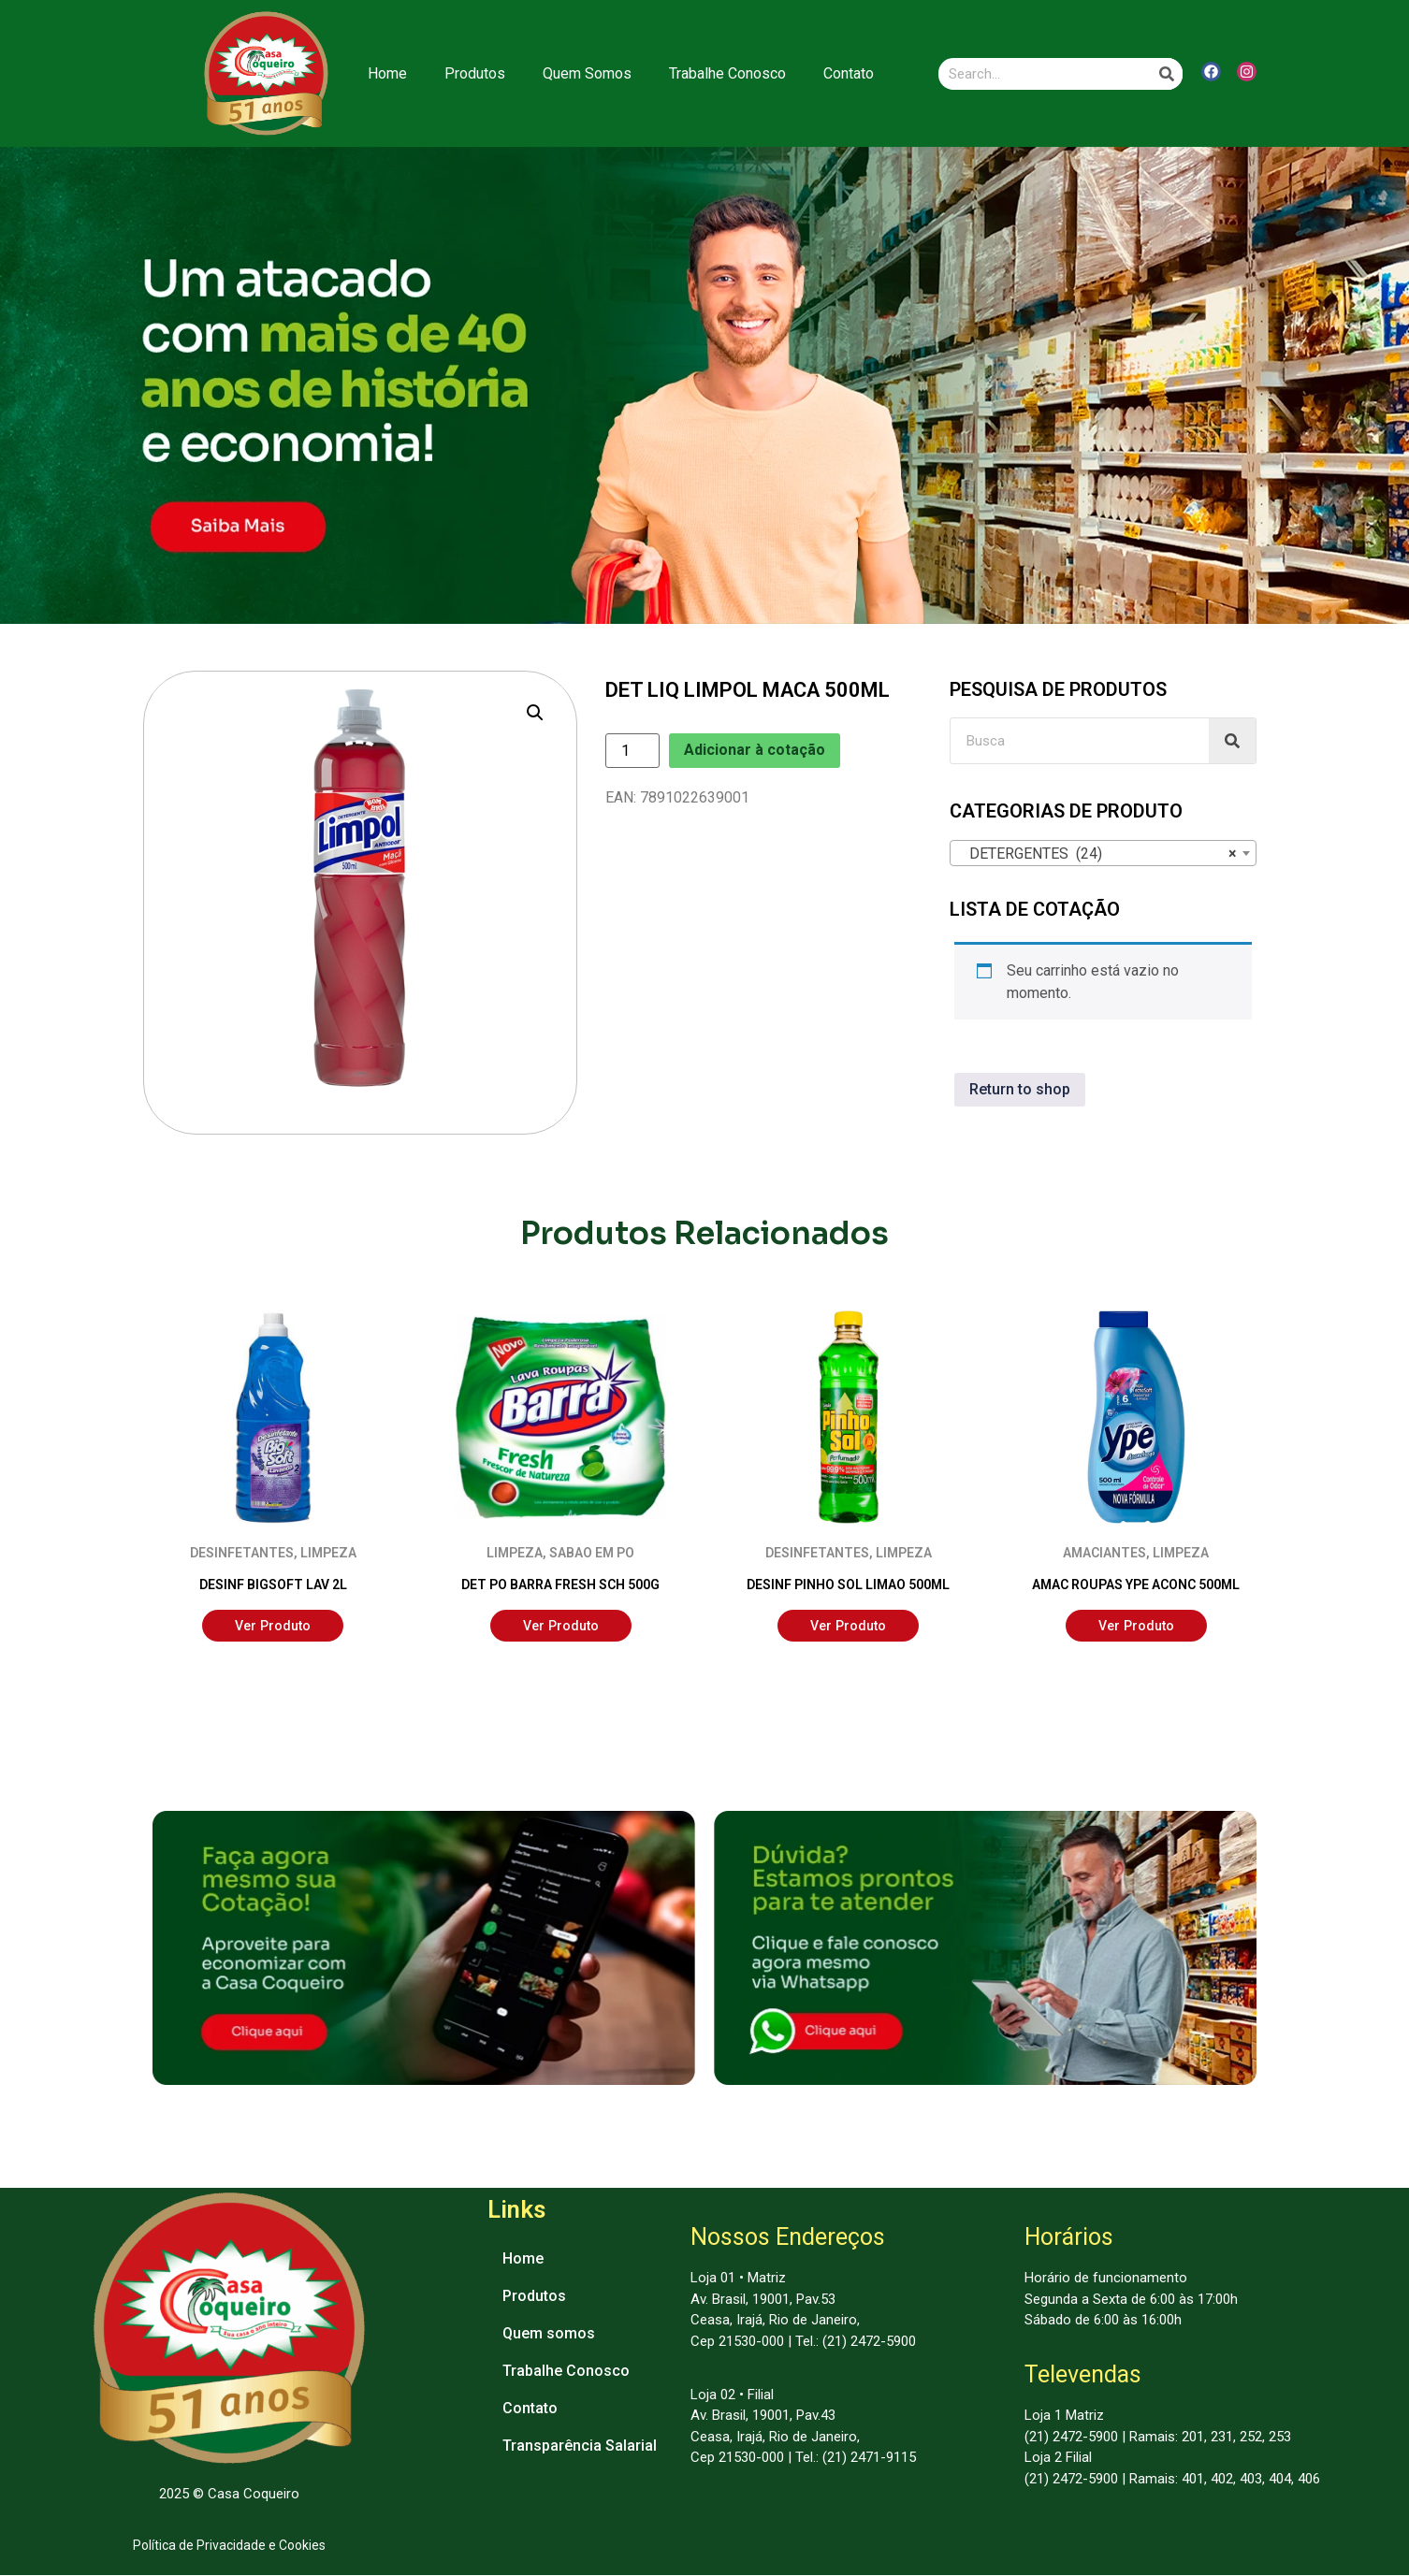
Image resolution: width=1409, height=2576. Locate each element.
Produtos (474, 73)
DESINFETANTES (242, 1552)
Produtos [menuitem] (534, 2297)
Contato (848, 73)
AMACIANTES (1104, 1552)
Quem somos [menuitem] (548, 2334)
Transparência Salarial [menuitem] (579, 2446)
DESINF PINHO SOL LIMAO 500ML (848, 1584)
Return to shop (1019, 1089)
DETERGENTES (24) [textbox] (1097, 854)
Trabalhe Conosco (727, 73)
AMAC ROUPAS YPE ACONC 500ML (1136, 1584)
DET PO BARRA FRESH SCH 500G (560, 1584)
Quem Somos (587, 73)
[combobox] (1103, 853)
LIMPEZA (328, 1552)
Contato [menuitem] (530, 2409)
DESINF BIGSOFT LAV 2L (273, 1584)
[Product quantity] (632, 750)
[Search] (1167, 74)
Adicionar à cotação (754, 750)
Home (387, 73)
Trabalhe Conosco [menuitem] (566, 2372)
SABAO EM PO (591, 1552)
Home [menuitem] (523, 2259)
